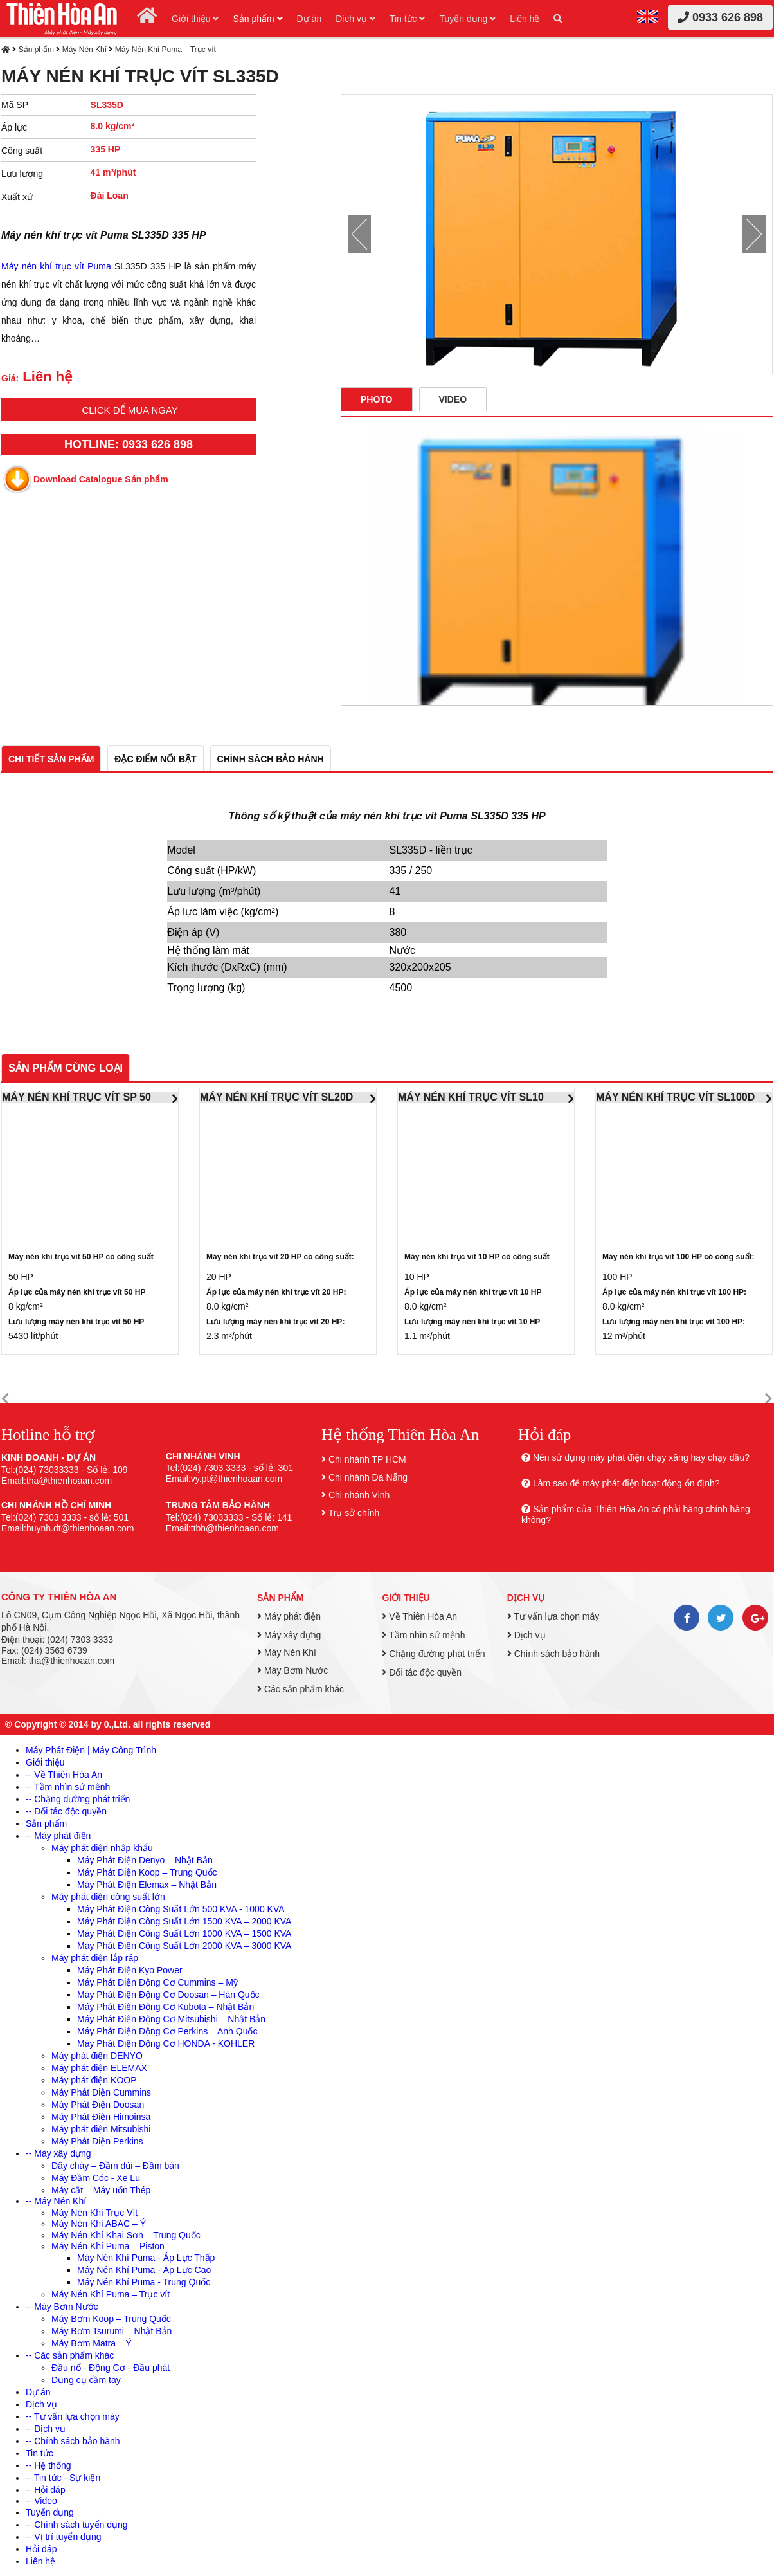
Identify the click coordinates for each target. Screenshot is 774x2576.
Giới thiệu (195, 19)
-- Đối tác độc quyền (66, 1811)
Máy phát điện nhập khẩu (102, 1848)
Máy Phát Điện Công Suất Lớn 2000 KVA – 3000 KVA (184, 1946)
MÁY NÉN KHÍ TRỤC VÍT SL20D (276, 1097)
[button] (5, 1399)
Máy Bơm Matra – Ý (91, 2343)
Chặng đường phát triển (433, 1654)
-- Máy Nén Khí (56, 2201)
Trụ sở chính (354, 1513)
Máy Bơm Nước (292, 1670)
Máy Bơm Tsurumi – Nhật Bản (111, 2331)
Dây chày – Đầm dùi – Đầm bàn (115, 2165)
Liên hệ (524, 19)
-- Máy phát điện (58, 1836)
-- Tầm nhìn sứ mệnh (68, 1787)
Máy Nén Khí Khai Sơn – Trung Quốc (126, 2235)
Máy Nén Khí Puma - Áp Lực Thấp (146, 2257)
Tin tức (408, 19)
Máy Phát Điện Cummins (101, 2092)
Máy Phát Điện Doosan (97, 2104)
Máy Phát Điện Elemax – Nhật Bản (147, 1884)
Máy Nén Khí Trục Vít (94, 2212)
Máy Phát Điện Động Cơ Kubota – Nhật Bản (165, 2007)
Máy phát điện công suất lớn (108, 1897)
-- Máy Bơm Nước (62, 2306)
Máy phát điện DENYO (97, 2056)
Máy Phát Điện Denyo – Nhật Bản (145, 1860)
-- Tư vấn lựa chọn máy (73, 2416)
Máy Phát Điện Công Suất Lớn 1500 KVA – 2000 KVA (184, 1921)
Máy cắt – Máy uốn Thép (100, 2190)
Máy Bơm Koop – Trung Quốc (111, 2319)
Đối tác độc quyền (422, 1672)
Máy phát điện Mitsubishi (100, 2129)
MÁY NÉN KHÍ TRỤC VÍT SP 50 (76, 1097)
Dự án (309, 19)
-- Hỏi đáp (46, 2490)
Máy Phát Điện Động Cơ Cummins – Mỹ (157, 1982)
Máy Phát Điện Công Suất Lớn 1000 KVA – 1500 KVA (184, 1933)
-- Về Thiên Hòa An (64, 1774)
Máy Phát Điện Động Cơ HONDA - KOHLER (166, 2043)
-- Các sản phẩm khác (70, 2355)
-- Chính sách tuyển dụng (77, 2524)
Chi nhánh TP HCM (367, 1459)
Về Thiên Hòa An (419, 1616)
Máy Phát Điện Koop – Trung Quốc (147, 1872)
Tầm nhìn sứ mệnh (423, 1635)
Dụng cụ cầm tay (86, 2380)
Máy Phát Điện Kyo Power (130, 1970)
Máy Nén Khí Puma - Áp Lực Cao (144, 2270)
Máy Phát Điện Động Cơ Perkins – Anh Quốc (167, 2031)
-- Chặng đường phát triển (78, 1799)
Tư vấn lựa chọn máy (553, 1616)
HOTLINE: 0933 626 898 (128, 444)
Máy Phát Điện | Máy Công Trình (91, 1750)
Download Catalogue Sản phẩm (100, 479)
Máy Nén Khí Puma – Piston (108, 2246)
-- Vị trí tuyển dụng (63, 2537)
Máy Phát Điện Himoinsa (100, 2117)
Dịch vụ (355, 19)
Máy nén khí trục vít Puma (56, 266)
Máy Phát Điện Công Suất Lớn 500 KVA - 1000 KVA (181, 1909)
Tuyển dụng (467, 19)
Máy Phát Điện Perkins (97, 2141)
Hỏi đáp (41, 2549)
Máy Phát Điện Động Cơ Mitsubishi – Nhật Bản (171, 2019)
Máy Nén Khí (84, 49)
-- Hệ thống (48, 2465)
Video (453, 399)
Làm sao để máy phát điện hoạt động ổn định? (626, 1483)
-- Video (41, 2501)
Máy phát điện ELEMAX (99, 2068)
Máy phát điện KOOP (94, 2080)
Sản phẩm (257, 19)
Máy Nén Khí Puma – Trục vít (165, 49)
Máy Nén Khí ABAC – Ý (98, 2223)
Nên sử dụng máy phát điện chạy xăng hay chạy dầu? (641, 1457)
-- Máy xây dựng (58, 2153)
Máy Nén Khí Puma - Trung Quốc (143, 2282)
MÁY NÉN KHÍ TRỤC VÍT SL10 (471, 1097)
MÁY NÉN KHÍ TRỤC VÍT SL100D (675, 1097)
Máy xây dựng (289, 1635)
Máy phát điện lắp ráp (94, 1958)
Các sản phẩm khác (300, 1689)
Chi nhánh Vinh (359, 1495)
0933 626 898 (720, 17)
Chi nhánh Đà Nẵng (368, 1477)
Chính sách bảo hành (553, 1654)
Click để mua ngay (129, 410)
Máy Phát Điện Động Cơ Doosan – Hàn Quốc (168, 1994)
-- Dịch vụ (46, 2429)
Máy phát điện (289, 1616)
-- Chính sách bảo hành (73, 2441)
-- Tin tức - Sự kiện (63, 2477)
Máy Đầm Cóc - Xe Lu (95, 2178)
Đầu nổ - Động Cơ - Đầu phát (110, 2367)
